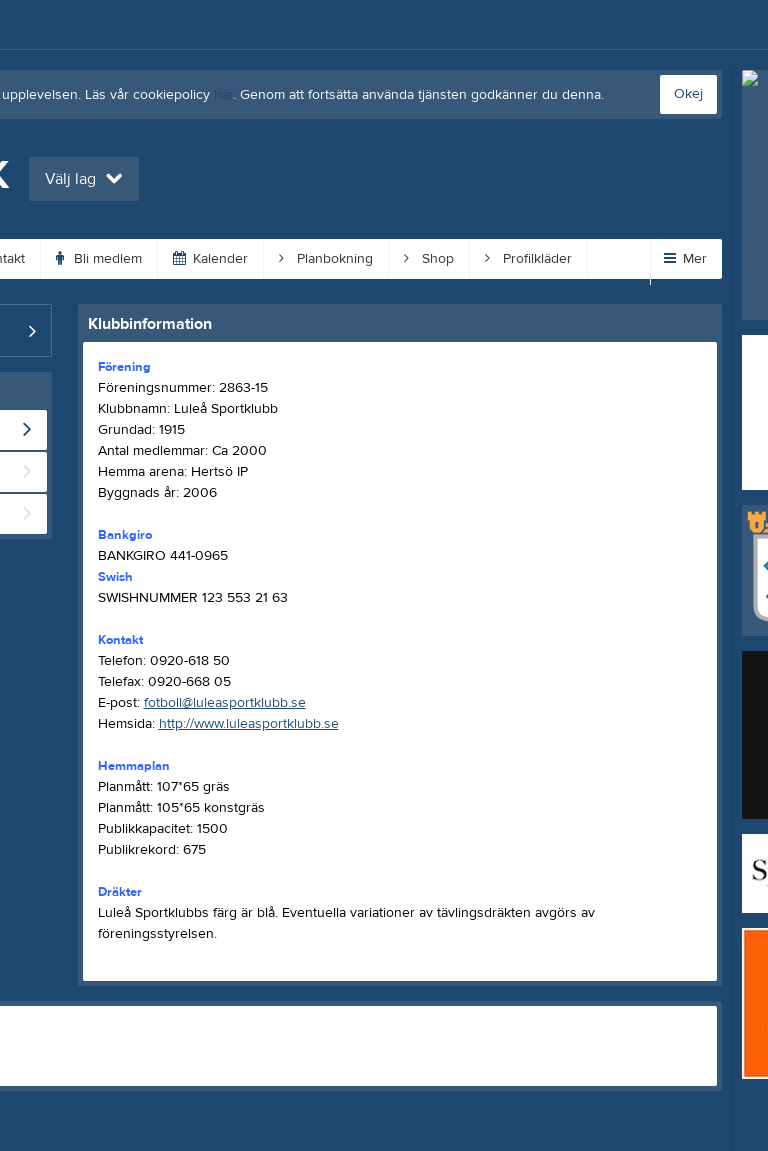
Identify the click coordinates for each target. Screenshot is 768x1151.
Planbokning (326, 259)
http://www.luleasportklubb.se (249, 724)
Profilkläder (528, 259)
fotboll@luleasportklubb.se (225, 703)
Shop (429, 259)
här (223, 95)
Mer (685, 259)
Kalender (210, 259)
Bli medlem (99, 259)
